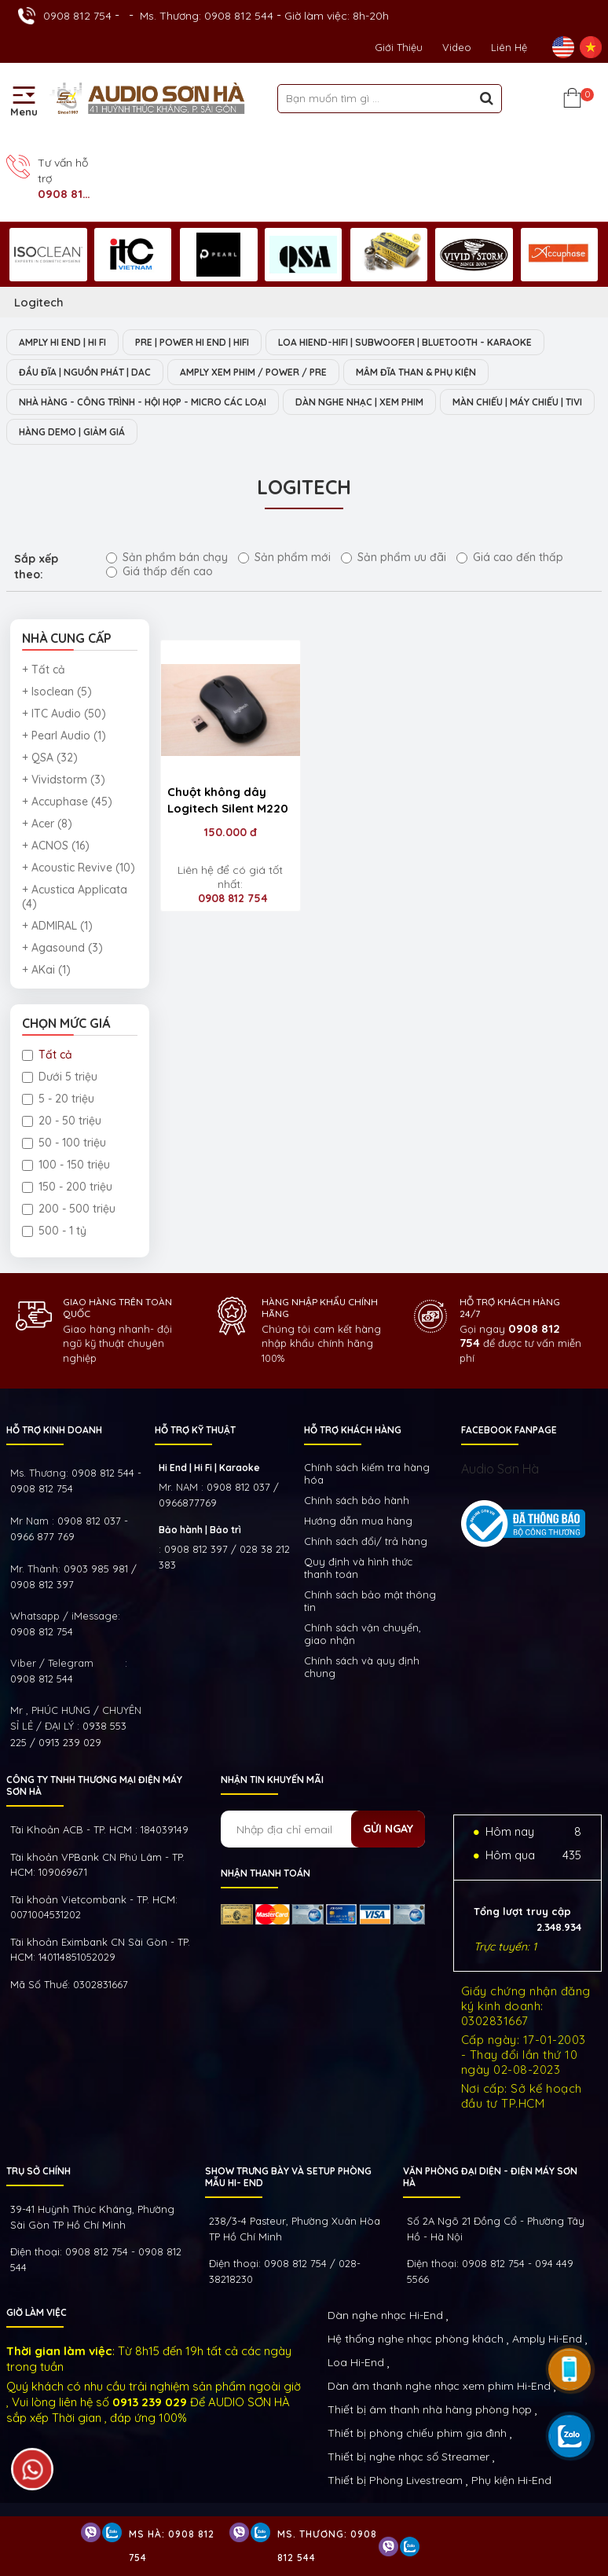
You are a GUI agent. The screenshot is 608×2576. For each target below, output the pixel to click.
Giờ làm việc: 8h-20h (336, 16)
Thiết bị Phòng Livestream (395, 2480)
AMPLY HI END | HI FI (62, 342)
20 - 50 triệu (61, 1121)
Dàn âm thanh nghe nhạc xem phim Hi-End (439, 2386)
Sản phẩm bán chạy (167, 557)
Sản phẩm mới (284, 557)
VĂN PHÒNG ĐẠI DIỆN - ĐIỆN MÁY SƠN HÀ (490, 2177)
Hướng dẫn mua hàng (358, 1520)
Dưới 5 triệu (59, 1077)
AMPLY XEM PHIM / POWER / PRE (253, 372)
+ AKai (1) (46, 970)
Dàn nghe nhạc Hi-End (385, 2315)
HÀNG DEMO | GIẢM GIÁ (72, 432)
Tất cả (47, 1055)
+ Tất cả (43, 669)
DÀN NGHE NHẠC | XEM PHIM (359, 402)
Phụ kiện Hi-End (511, 2480)
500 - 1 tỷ (54, 1231)
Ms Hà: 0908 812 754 (171, 2545)
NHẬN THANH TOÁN (265, 1873)
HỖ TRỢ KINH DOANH (54, 1430)
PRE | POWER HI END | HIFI (192, 342)
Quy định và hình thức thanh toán (358, 1567)
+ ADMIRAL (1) (57, 926)
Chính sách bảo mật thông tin (370, 1600)
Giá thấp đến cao (159, 571)
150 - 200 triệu (67, 1187)
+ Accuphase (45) (67, 801)
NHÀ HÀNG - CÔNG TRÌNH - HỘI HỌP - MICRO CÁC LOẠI (142, 402)
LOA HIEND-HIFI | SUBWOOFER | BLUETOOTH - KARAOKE (405, 342)
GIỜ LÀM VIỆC (36, 2312)
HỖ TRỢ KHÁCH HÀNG (352, 1430)
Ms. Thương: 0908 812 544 (206, 16)
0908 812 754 (77, 16)
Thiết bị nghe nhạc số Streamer (408, 2456)
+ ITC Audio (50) (64, 713)
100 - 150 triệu (66, 1165)
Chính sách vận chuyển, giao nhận (362, 1633)
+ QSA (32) (50, 757)
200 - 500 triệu (68, 1209)
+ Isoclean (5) (57, 691)
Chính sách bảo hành (356, 1500)
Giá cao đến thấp (509, 557)
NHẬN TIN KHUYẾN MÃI (272, 1779)
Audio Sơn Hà (500, 1469)
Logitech (39, 302)
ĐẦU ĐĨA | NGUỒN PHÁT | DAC (85, 372)
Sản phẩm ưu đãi (393, 557)
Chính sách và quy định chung (361, 1666)
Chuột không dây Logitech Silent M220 (227, 800)
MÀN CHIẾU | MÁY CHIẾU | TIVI (517, 402)
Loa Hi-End (356, 2362)
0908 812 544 (41, 1678)
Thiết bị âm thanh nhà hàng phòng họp (430, 2409)
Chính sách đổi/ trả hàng (365, 1541)
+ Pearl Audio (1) (64, 735)
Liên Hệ (509, 47)
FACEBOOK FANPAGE (509, 1430)
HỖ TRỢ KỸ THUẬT (195, 1430)
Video (456, 47)
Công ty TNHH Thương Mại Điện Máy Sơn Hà (94, 1785)
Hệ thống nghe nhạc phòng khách (416, 2339)
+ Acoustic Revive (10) (78, 868)
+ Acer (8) (47, 823)
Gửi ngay (388, 1829)
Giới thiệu (399, 47)
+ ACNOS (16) (56, 845)
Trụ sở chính (38, 2171)
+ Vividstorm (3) (63, 779)
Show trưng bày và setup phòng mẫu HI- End (288, 2177)
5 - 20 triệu (58, 1099)
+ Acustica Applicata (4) (74, 897)
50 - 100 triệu (64, 1143)
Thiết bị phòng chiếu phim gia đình (417, 2433)
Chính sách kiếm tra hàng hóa (367, 1473)
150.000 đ (230, 832)
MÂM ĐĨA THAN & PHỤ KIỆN (416, 372)
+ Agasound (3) (62, 948)
